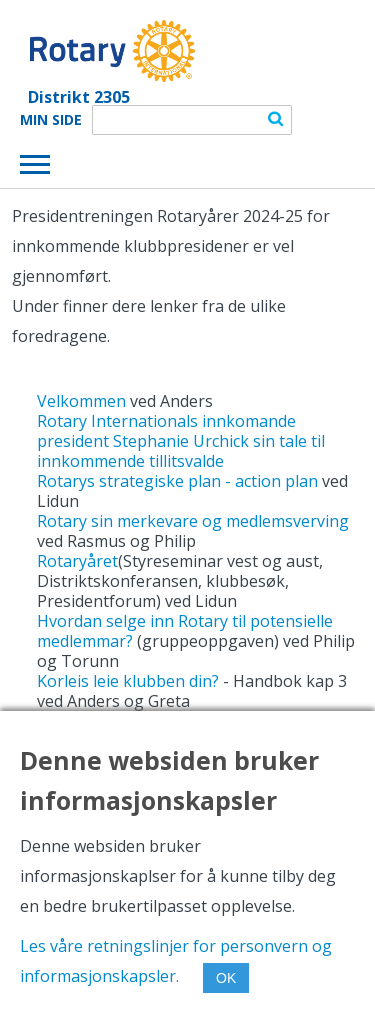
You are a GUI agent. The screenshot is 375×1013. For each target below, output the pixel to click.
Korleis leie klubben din (124, 681)
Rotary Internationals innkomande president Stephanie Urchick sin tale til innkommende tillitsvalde (181, 441)
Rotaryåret (77, 561)
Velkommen (83, 401)
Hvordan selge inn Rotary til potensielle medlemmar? (185, 631)
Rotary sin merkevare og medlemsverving (193, 521)
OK (226, 978)
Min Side (51, 120)
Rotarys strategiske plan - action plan (177, 481)
